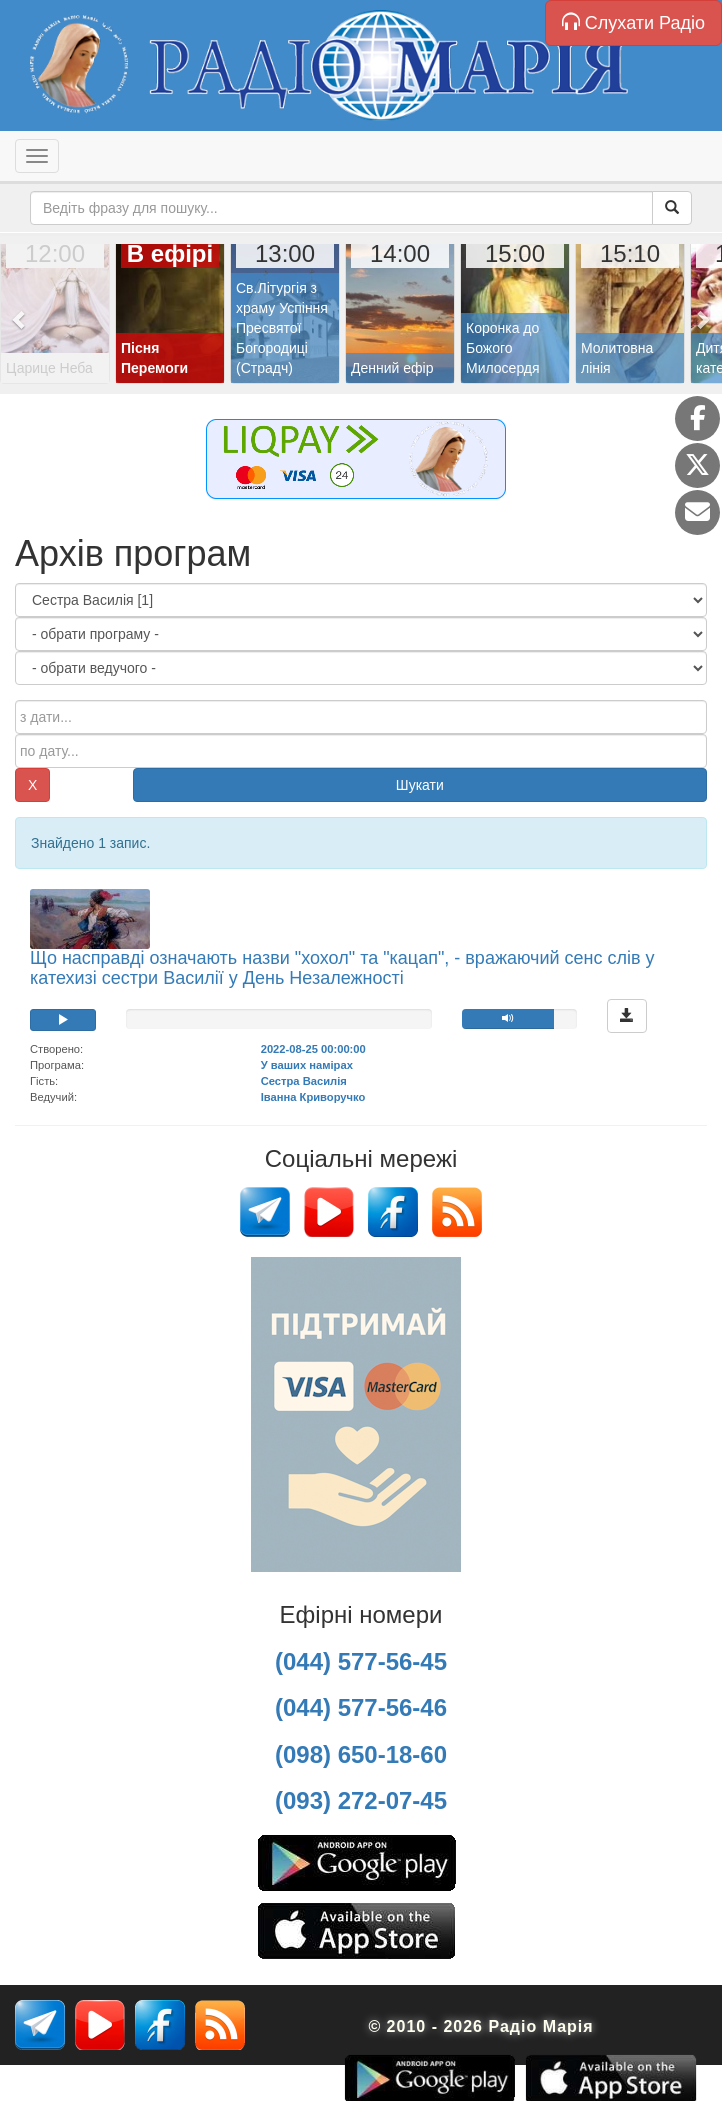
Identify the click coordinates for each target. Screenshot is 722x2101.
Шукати (420, 785)
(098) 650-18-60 (361, 1754)
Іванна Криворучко (313, 1097)
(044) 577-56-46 (361, 1707)
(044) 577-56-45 (361, 1661)
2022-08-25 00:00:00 (313, 1049)
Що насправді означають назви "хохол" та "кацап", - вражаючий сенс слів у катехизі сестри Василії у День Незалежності (342, 968)
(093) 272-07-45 (361, 1800)
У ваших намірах (307, 1065)
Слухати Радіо (633, 22)
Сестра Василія (304, 1081)
